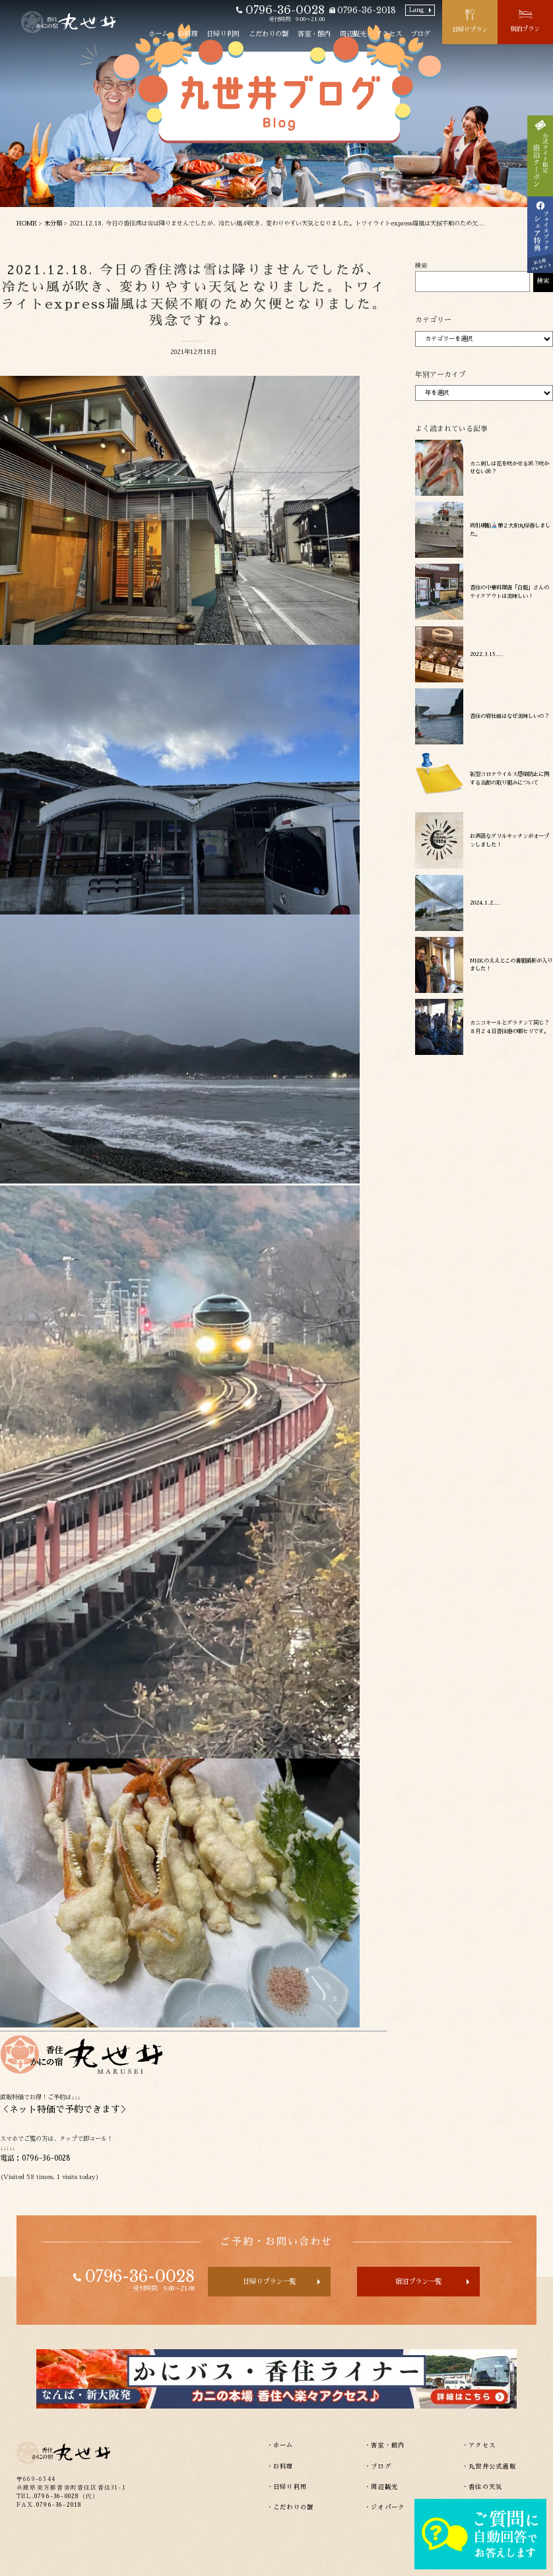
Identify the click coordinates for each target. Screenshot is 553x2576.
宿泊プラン (525, 29)
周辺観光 (353, 34)
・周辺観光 (381, 2487)
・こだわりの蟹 (290, 2507)
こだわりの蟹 (268, 34)
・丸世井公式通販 (489, 2466)
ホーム (158, 34)
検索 (421, 265)
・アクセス (479, 2445)
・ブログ (377, 2466)
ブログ (420, 34)
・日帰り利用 (287, 2487)
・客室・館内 (384, 2445)
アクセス (388, 34)
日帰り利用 (223, 34)
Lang (416, 10)
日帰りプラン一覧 (269, 2281)
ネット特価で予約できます (64, 2109)
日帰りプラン (470, 29)
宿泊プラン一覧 (418, 2281)
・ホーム (280, 2445)
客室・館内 (314, 34)
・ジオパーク (384, 2507)
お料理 (187, 34)
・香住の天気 (482, 2487)
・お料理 (280, 2466)
